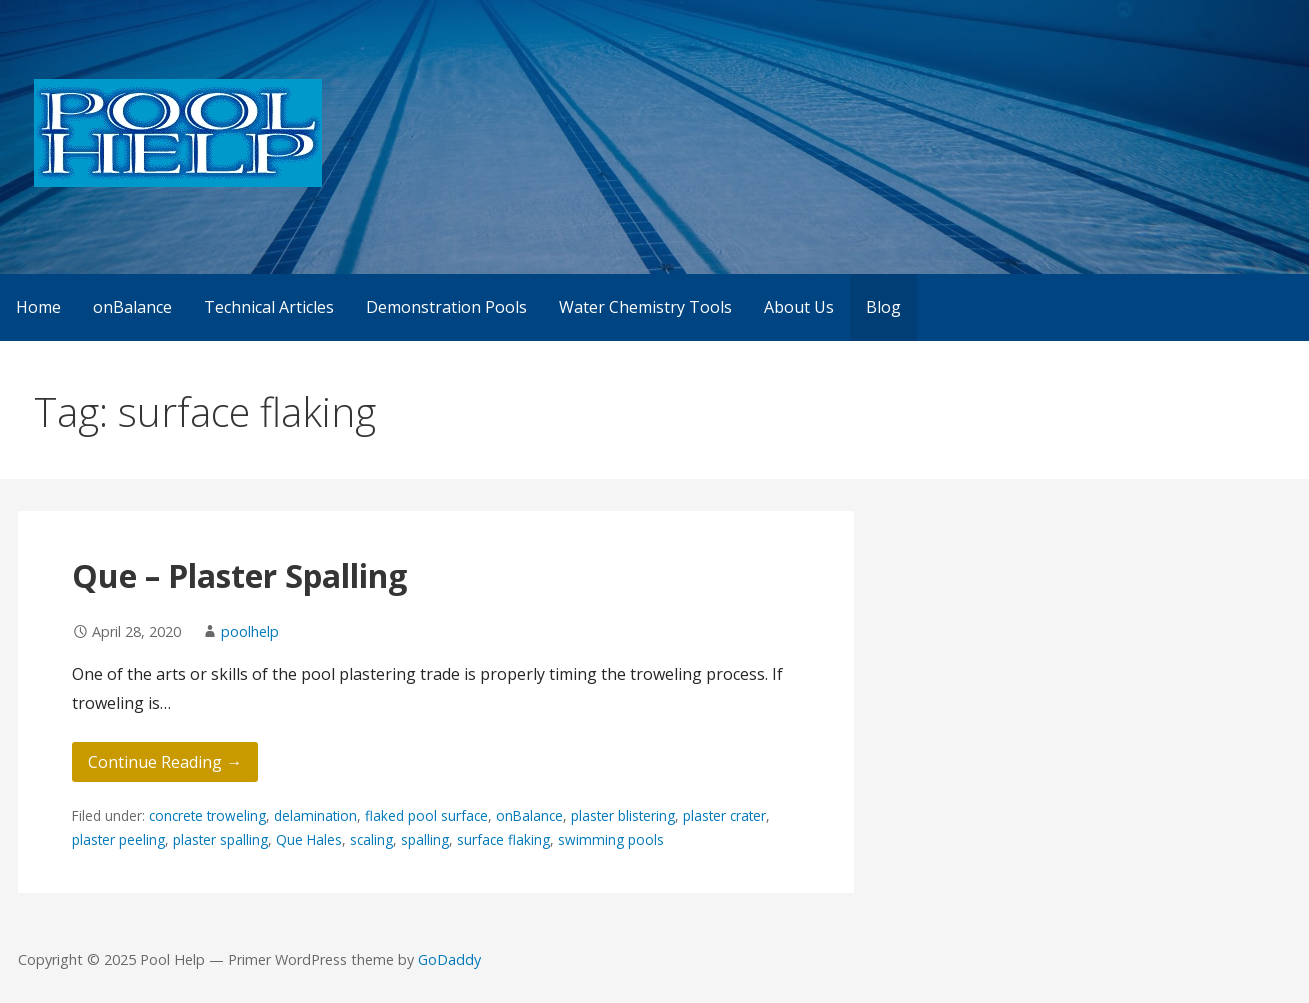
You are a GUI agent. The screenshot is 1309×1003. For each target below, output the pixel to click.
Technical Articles (269, 307)
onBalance (132, 307)
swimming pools (611, 839)
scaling (371, 839)
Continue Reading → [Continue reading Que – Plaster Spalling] (165, 762)
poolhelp (250, 631)
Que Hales (309, 839)
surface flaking (503, 839)
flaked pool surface (426, 815)
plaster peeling (118, 839)
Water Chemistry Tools (645, 307)
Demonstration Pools (446, 307)
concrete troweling (207, 815)
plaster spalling (220, 839)
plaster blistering (623, 815)
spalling (425, 839)
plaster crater (724, 815)
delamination (315, 815)
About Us (799, 307)
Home (38, 307)
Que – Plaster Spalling (239, 575)
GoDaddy (449, 959)
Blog (883, 307)
